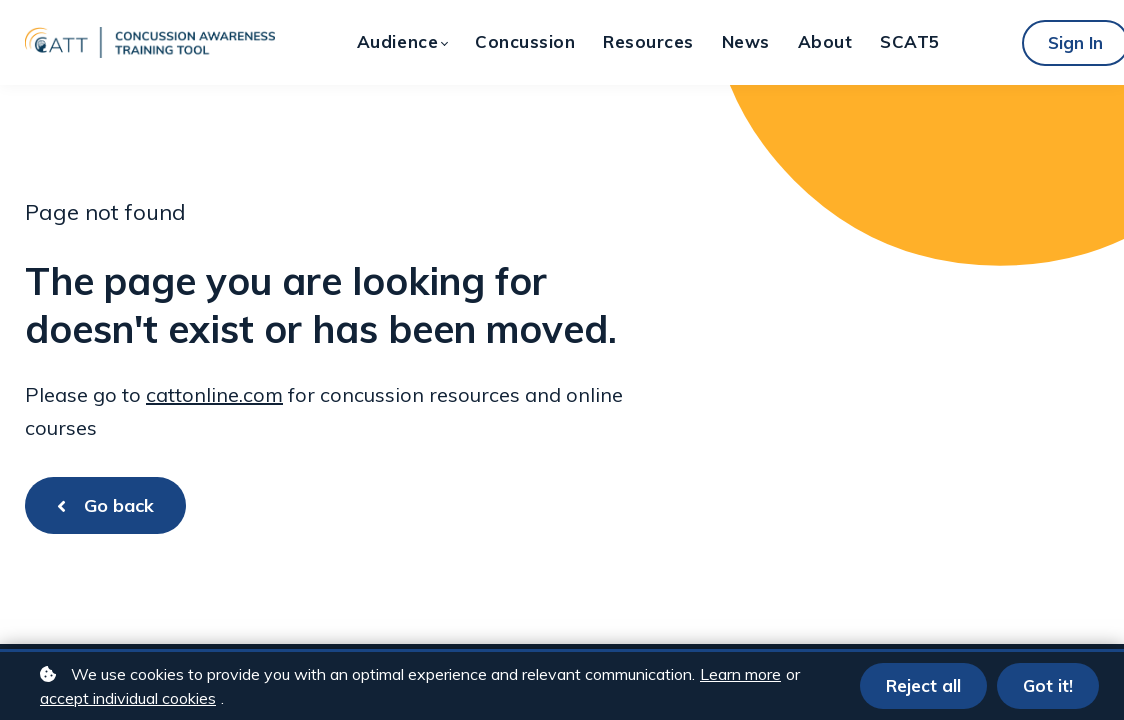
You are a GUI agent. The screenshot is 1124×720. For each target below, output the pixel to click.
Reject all (923, 685)
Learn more (740, 674)
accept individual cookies (128, 698)
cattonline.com (214, 394)
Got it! (1048, 685)
